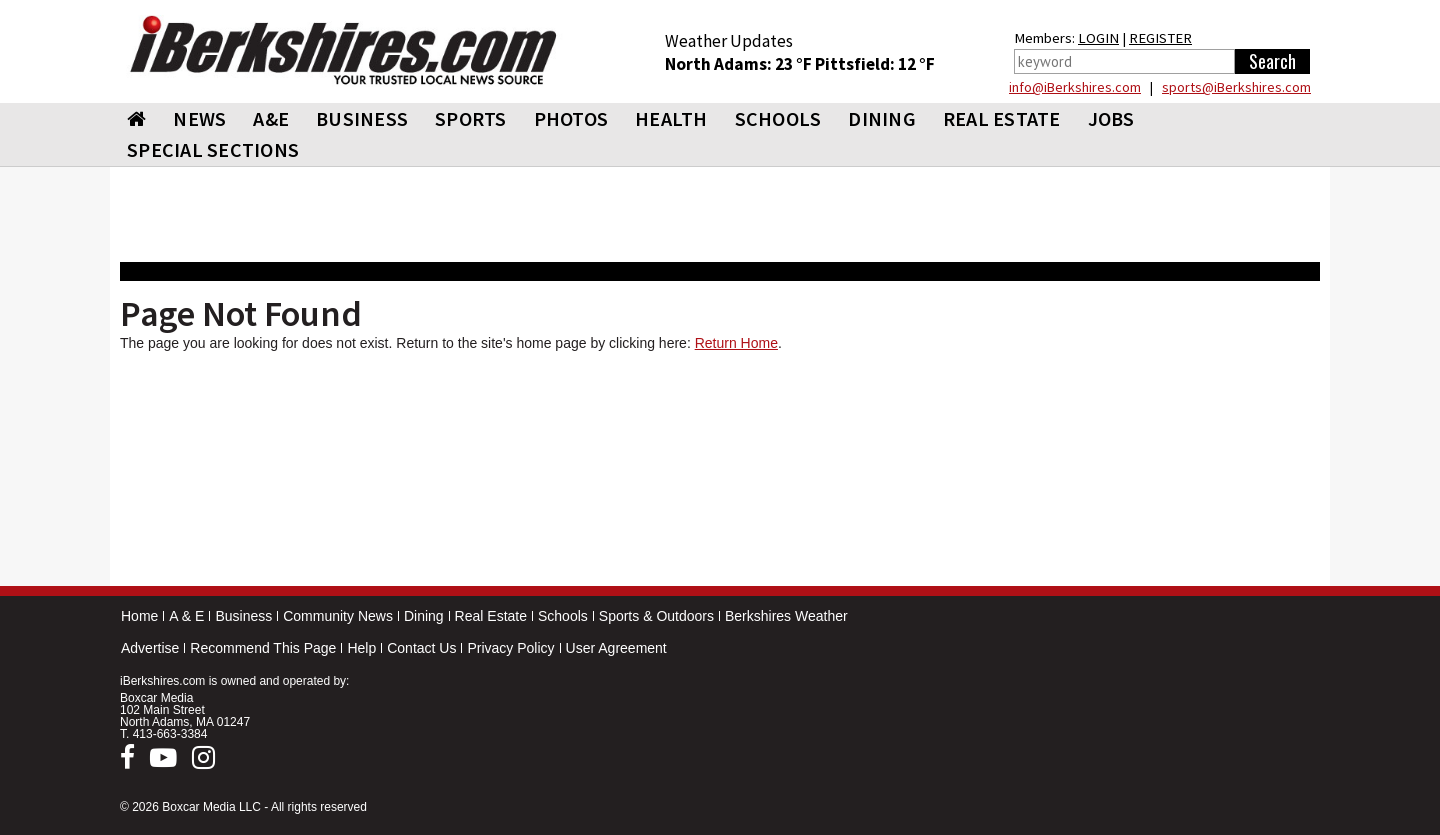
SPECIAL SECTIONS (213, 149)
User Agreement (616, 648)
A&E (271, 118)
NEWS (199, 118)
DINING (882, 118)
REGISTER (1160, 38)
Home (139, 616)
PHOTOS (571, 118)
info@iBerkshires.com (1075, 87)
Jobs (1111, 118)
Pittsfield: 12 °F (875, 64)
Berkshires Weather (786, 616)
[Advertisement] (720, 473)
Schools (563, 616)
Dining (424, 616)
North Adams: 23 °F (740, 64)
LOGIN (1098, 38)
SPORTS (471, 118)
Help (361, 648)
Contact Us (421, 648)
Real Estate (491, 616)
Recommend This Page (263, 648)
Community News (338, 616)
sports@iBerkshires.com (1236, 87)
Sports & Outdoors (656, 616)
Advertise (150, 648)
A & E (186, 616)
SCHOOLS (778, 118)
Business (243, 616)
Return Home (736, 343)
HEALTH (671, 118)
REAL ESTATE (1002, 118)
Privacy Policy (510, 648)
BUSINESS (362, 118)
